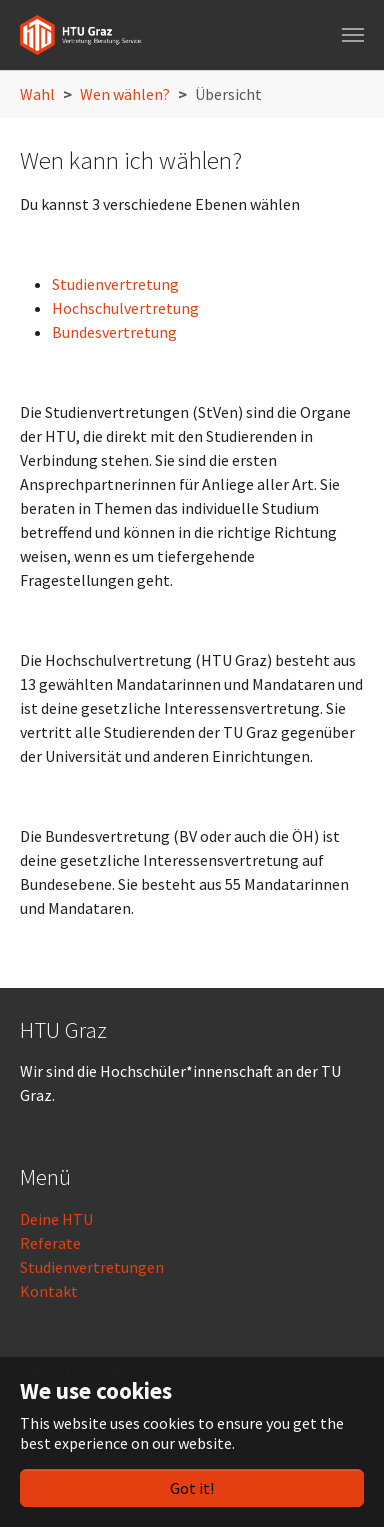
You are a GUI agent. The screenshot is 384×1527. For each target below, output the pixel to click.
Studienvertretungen (92, 1267)
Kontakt (49, 1291)
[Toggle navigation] (353, 35)
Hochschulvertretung (125, 308)
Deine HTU (56, 1219)
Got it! (192, 1488)
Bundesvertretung (114, 332)
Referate (50, 1243)
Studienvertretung (115, 284)
